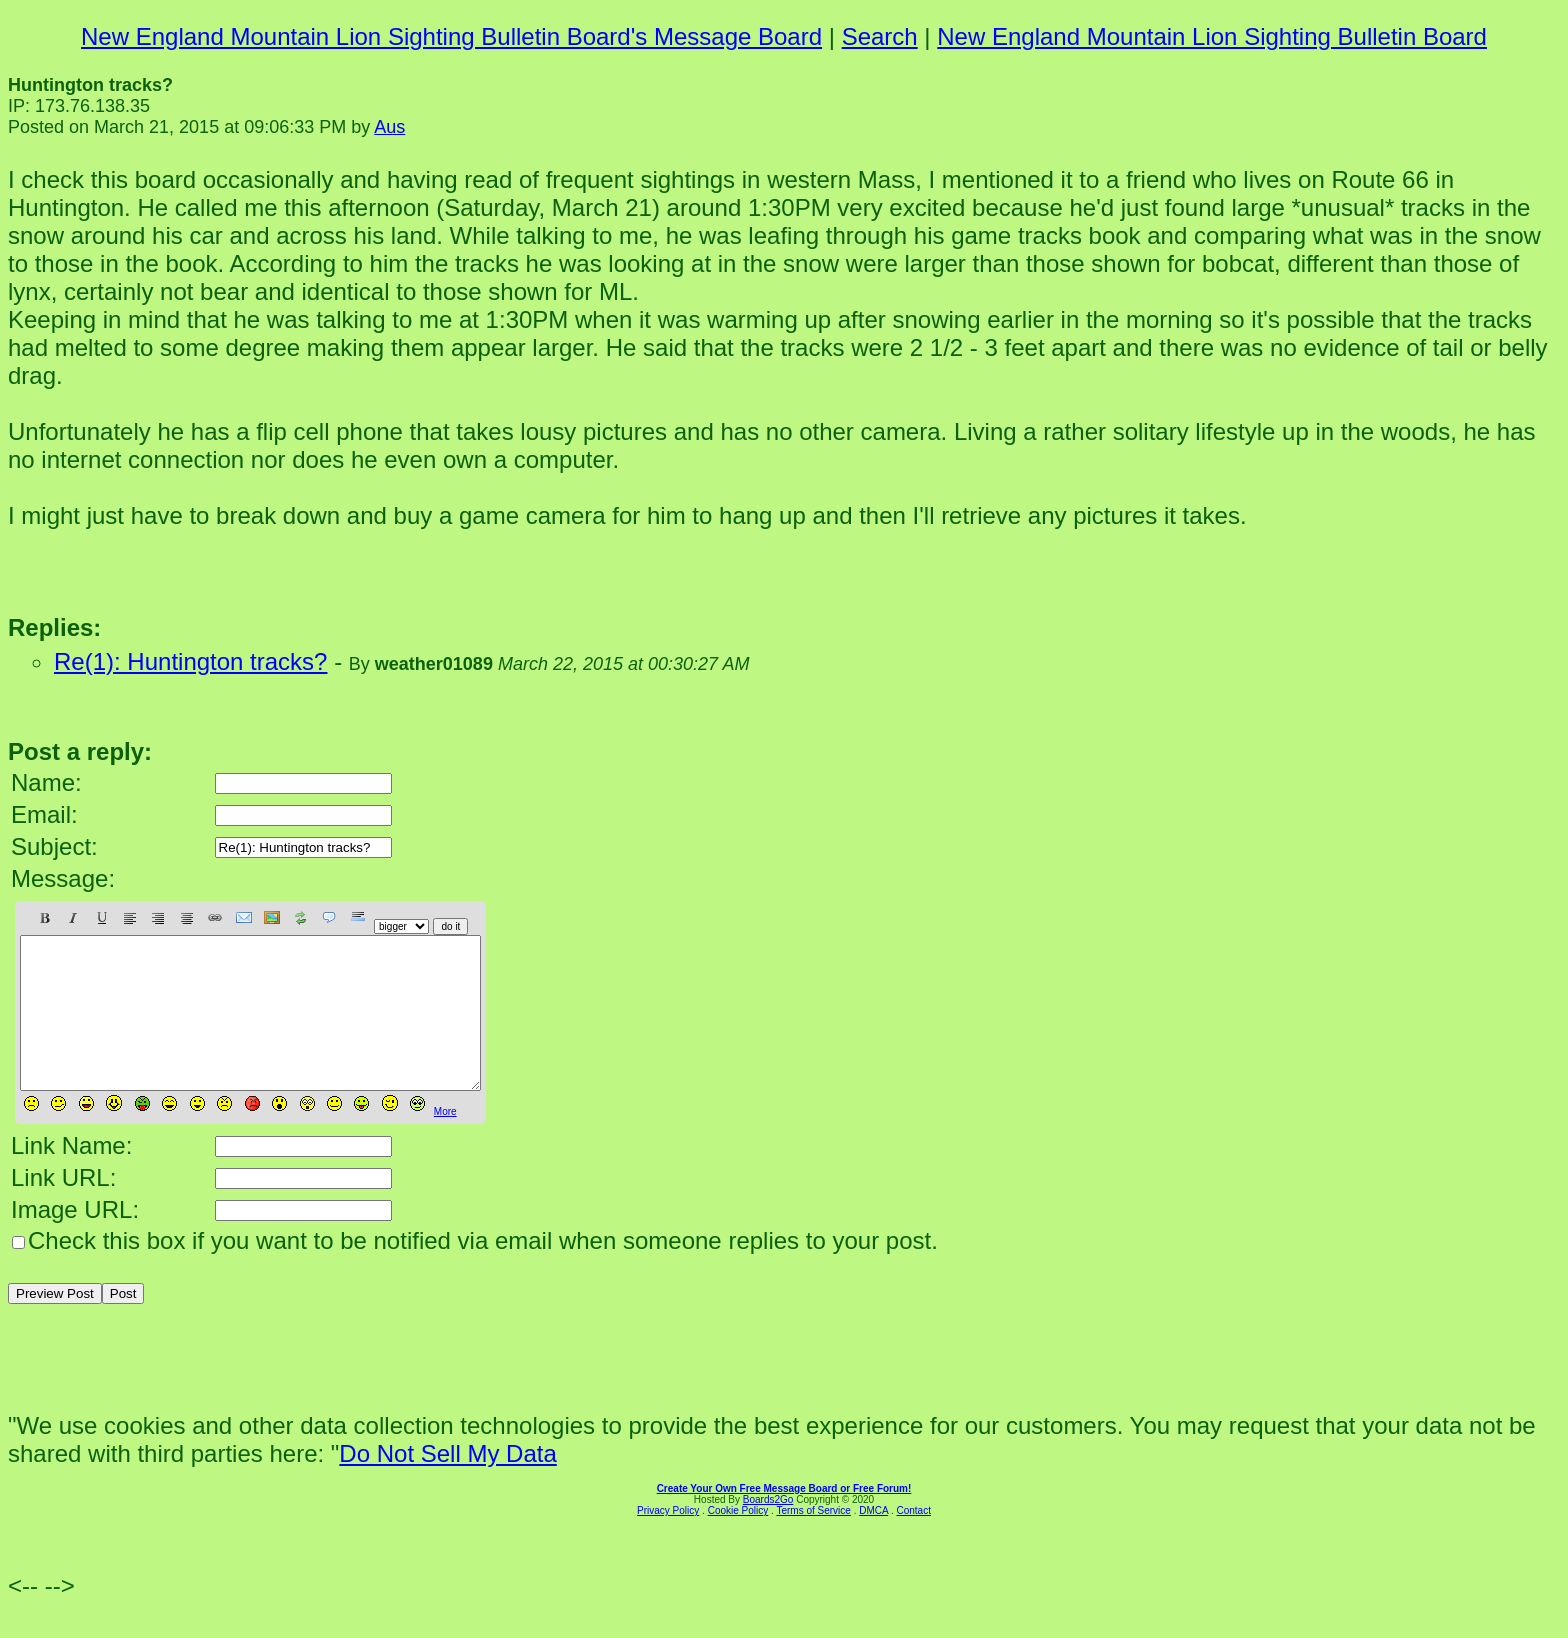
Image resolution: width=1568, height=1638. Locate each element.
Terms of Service (813, 1540)
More (445, 1141)
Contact (913, 1540)
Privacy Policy (668, 1540)
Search (880, 36)
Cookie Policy (738, 1540)
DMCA (873, 1540)
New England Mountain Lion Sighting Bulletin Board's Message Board (451, 36)
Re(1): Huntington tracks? (190, 661)
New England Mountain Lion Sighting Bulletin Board (1212, 36)
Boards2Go (768, 1529)
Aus (389, 127)
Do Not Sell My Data (447, 1483)
